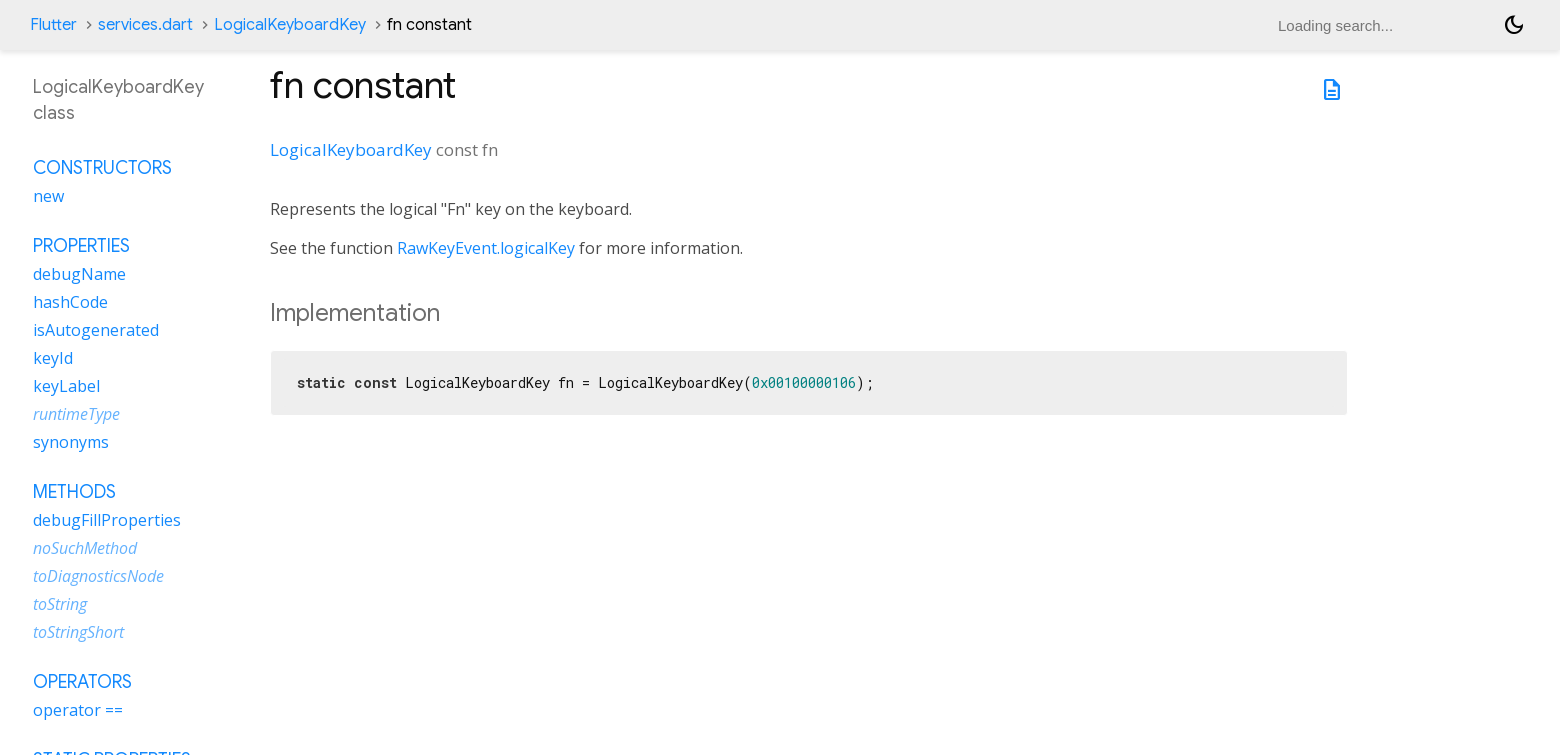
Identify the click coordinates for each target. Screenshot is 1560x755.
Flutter (53, 25)
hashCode (70, 302)
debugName (79, 274)
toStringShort (78, 632)
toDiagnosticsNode (98, 576)
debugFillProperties (107, 520)
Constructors (102, 168)
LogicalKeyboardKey (290, 25)
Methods (74, 492)
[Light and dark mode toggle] (1514, 25)
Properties (81, 246)
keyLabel (66, 386)
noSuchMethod (85, 548)
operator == (78, 710)
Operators (82, 682)
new (48, 196)
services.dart (145, 25)
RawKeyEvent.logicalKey (486, 248)
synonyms (71, 442)
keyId (53, 358)
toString (60, 604)
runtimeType (76, 414)
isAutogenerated (96, 330)
